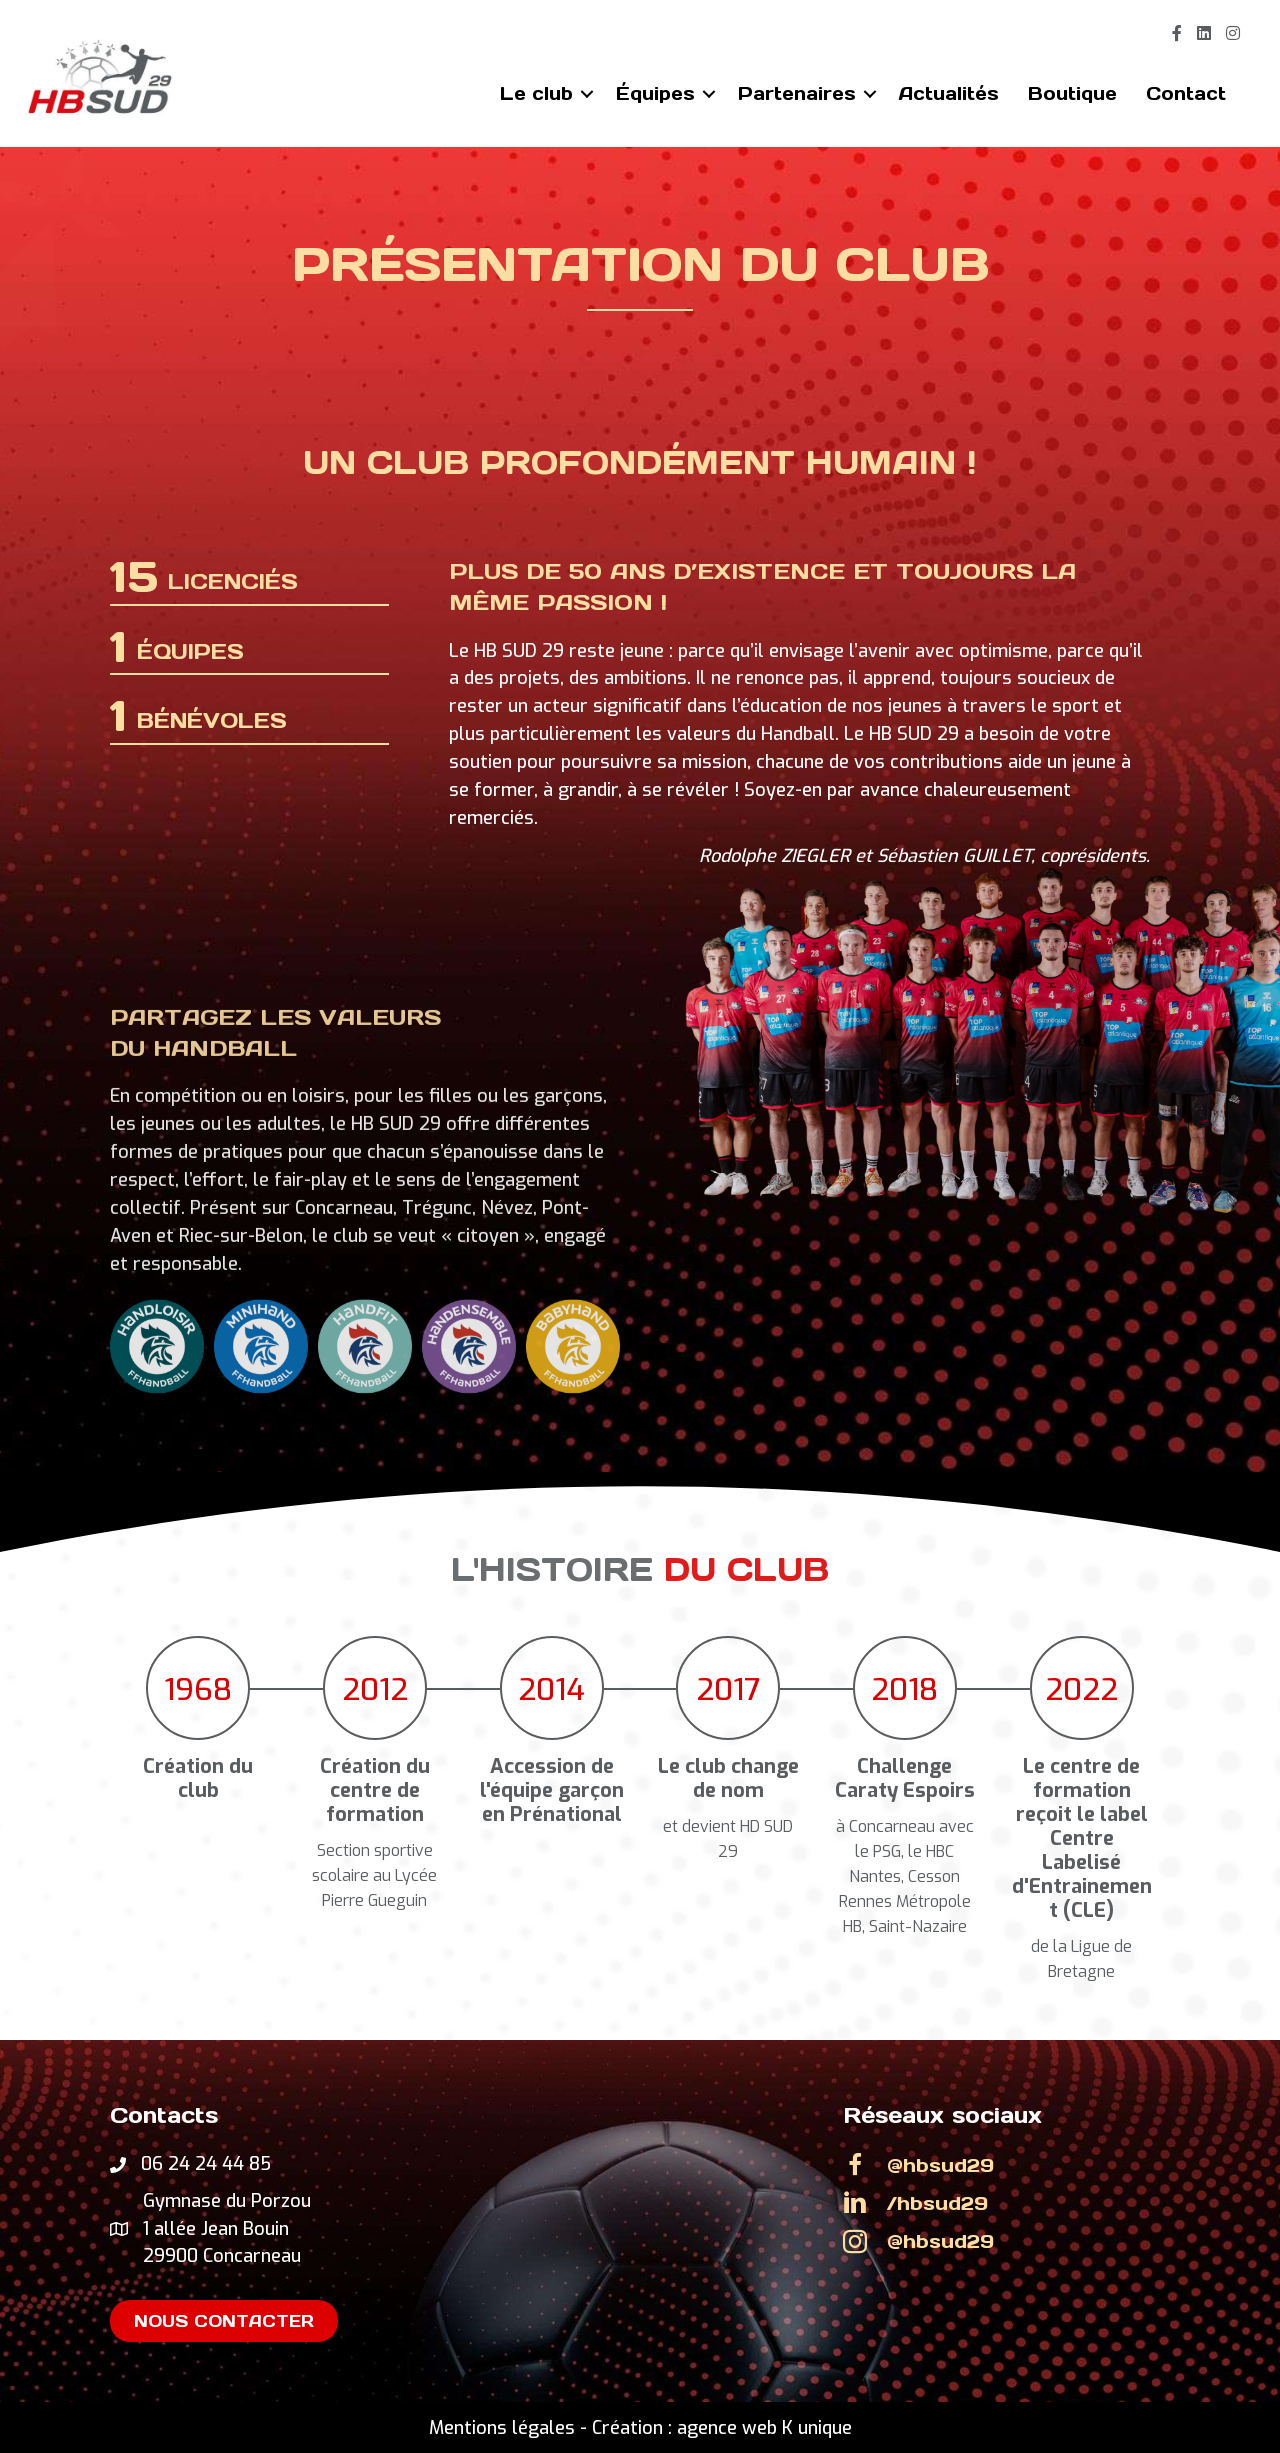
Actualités (949, 93)
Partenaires (797, 93)
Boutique (1072, 93)
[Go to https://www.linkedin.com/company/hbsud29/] (1006, 2203)
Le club (536, 93)
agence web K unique (764, 2428)
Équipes (655, 93)
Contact (1186, 93)
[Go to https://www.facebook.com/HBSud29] (1006, 2165)
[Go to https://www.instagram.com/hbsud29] (1006, 2241)
